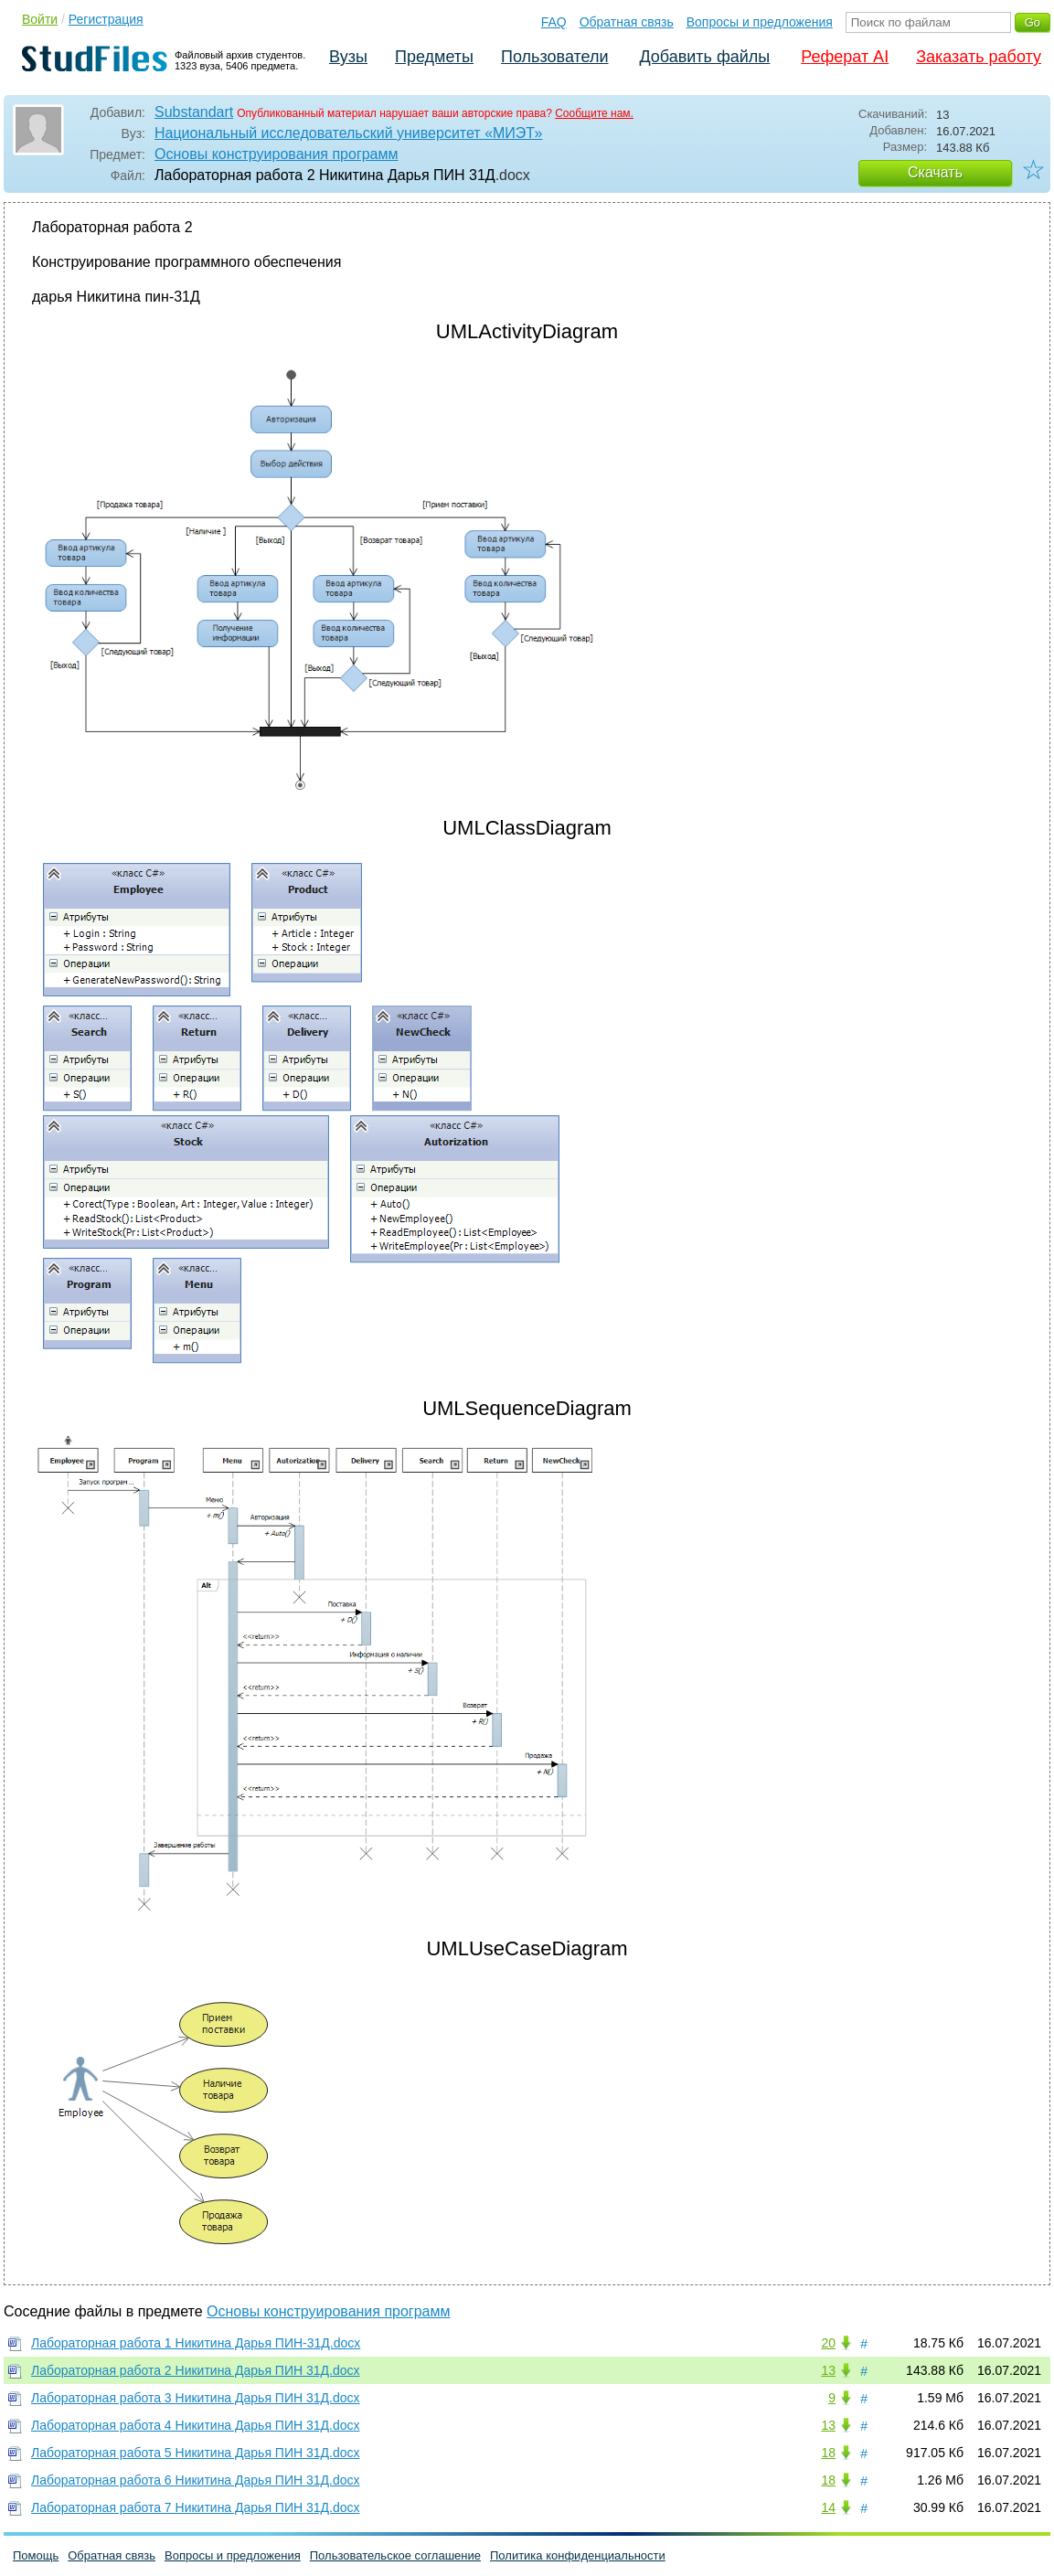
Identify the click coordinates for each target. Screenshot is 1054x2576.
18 (828, 2452)
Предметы (434, 57)
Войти (40, 19)
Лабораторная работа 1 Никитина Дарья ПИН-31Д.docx (195, 2343)
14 (828, 2507)
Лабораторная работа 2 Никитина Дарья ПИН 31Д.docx (195, 2370)
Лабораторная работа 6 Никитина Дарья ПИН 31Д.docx (195, 2480)
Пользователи (554, 57)
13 (828, 2370)
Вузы (348, 57)
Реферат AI (845, 57)
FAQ (554, 22)
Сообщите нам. (594, 113)
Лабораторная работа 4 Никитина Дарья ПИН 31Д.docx (195, 2425)
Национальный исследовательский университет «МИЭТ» (348, 133)
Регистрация (106, 19)
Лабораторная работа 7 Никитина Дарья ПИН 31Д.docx (195, 2507)
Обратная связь (627, 22)
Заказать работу (978, 57)
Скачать (935, 172)
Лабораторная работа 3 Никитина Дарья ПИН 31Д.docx (195, 2397)
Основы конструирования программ (276, 154)
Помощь (36, 2555)
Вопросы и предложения (760, 22)
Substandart (193, 112)
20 (828, 2343)
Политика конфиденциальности (577, 2555)
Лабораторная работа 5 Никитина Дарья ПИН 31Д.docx (195, 2452)
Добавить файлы (704, 57)
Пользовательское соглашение (395, 2555)
